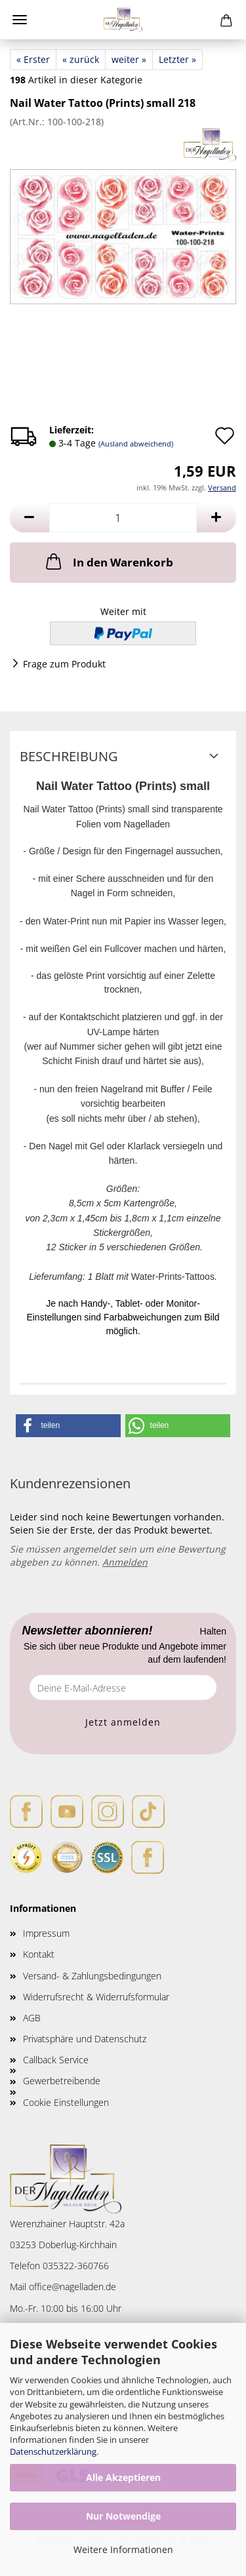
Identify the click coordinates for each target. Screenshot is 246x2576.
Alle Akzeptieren (123, 2477)
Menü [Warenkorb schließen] (19, 19)
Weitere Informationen (123, 2549)
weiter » (129, 59)
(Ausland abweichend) (135, 443)
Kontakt (38, 1954)
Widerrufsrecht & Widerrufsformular (96, 1997)
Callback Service (56, 2059)
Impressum (46, 1933)
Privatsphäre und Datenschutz (84, 2038)
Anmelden (125, 1562)
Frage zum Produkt (64, 664)
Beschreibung (69, 756)
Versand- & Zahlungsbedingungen (92, 1976)
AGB (32, 2017)
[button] (29, 517)
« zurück (80, 59)
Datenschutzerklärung (53, 2451)
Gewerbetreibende (61, 2080)
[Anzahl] (123, 517)
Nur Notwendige (123, 2516)
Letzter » (177, 59)
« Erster (33, 59)
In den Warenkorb (108, 561)
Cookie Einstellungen (66, 2102)
